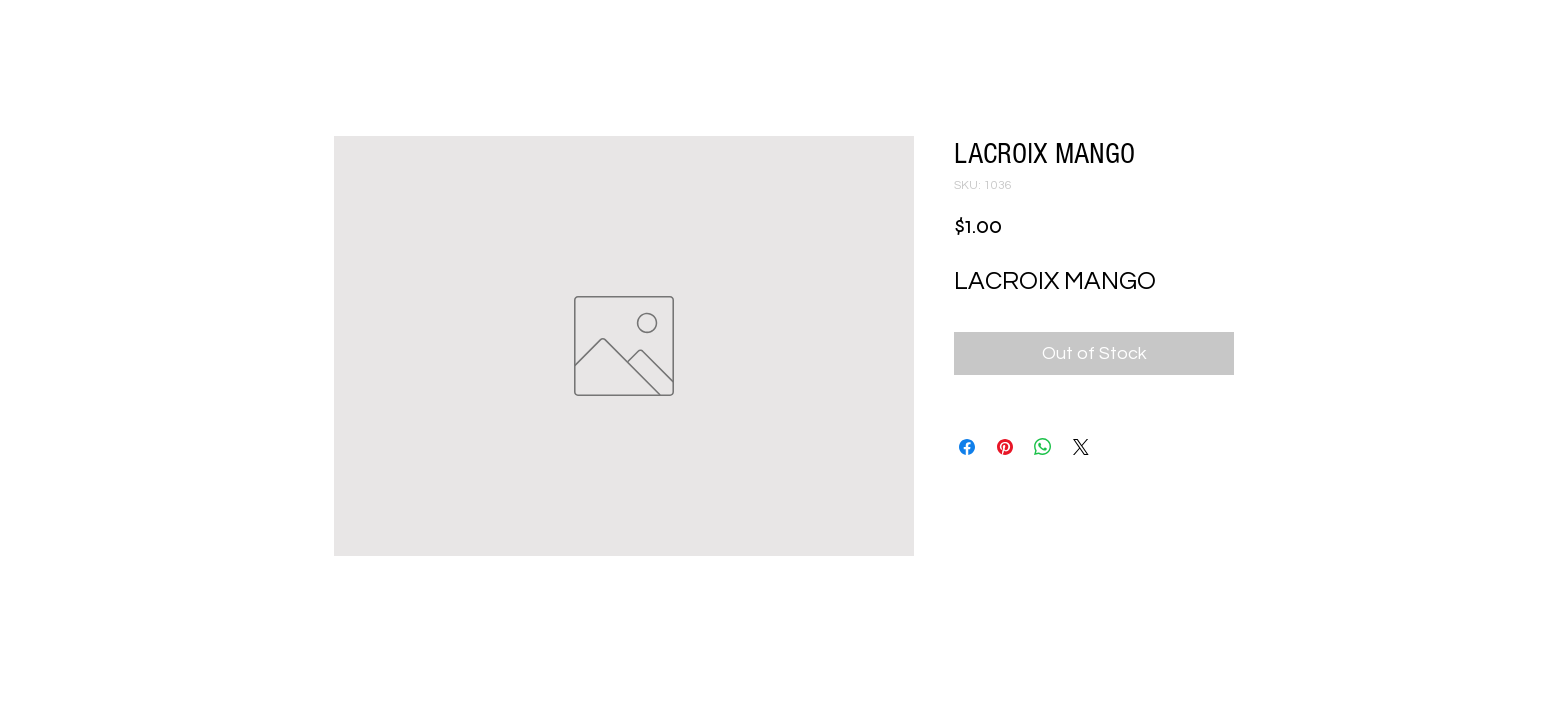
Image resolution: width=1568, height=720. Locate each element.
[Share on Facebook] (967, 447)
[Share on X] (1081, 447)
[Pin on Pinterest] (1005, 447)
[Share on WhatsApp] (1043, 447)
